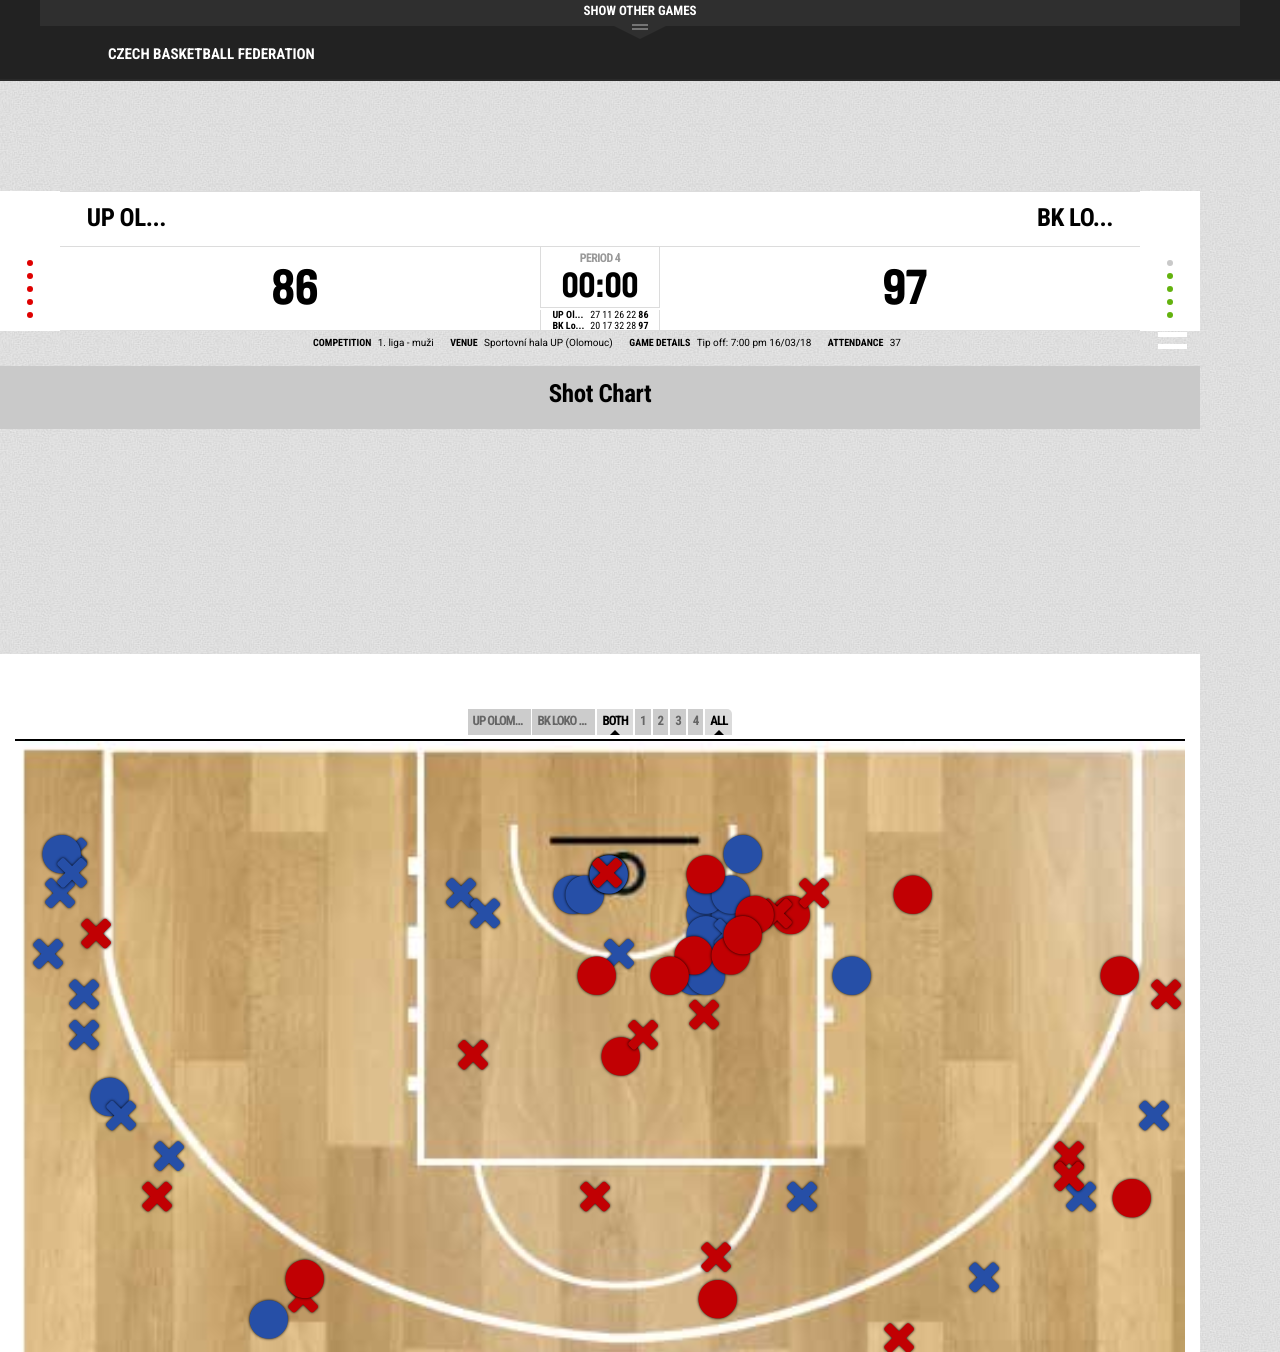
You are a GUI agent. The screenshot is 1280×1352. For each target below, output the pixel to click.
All (718, 721)
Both (615, 721)
